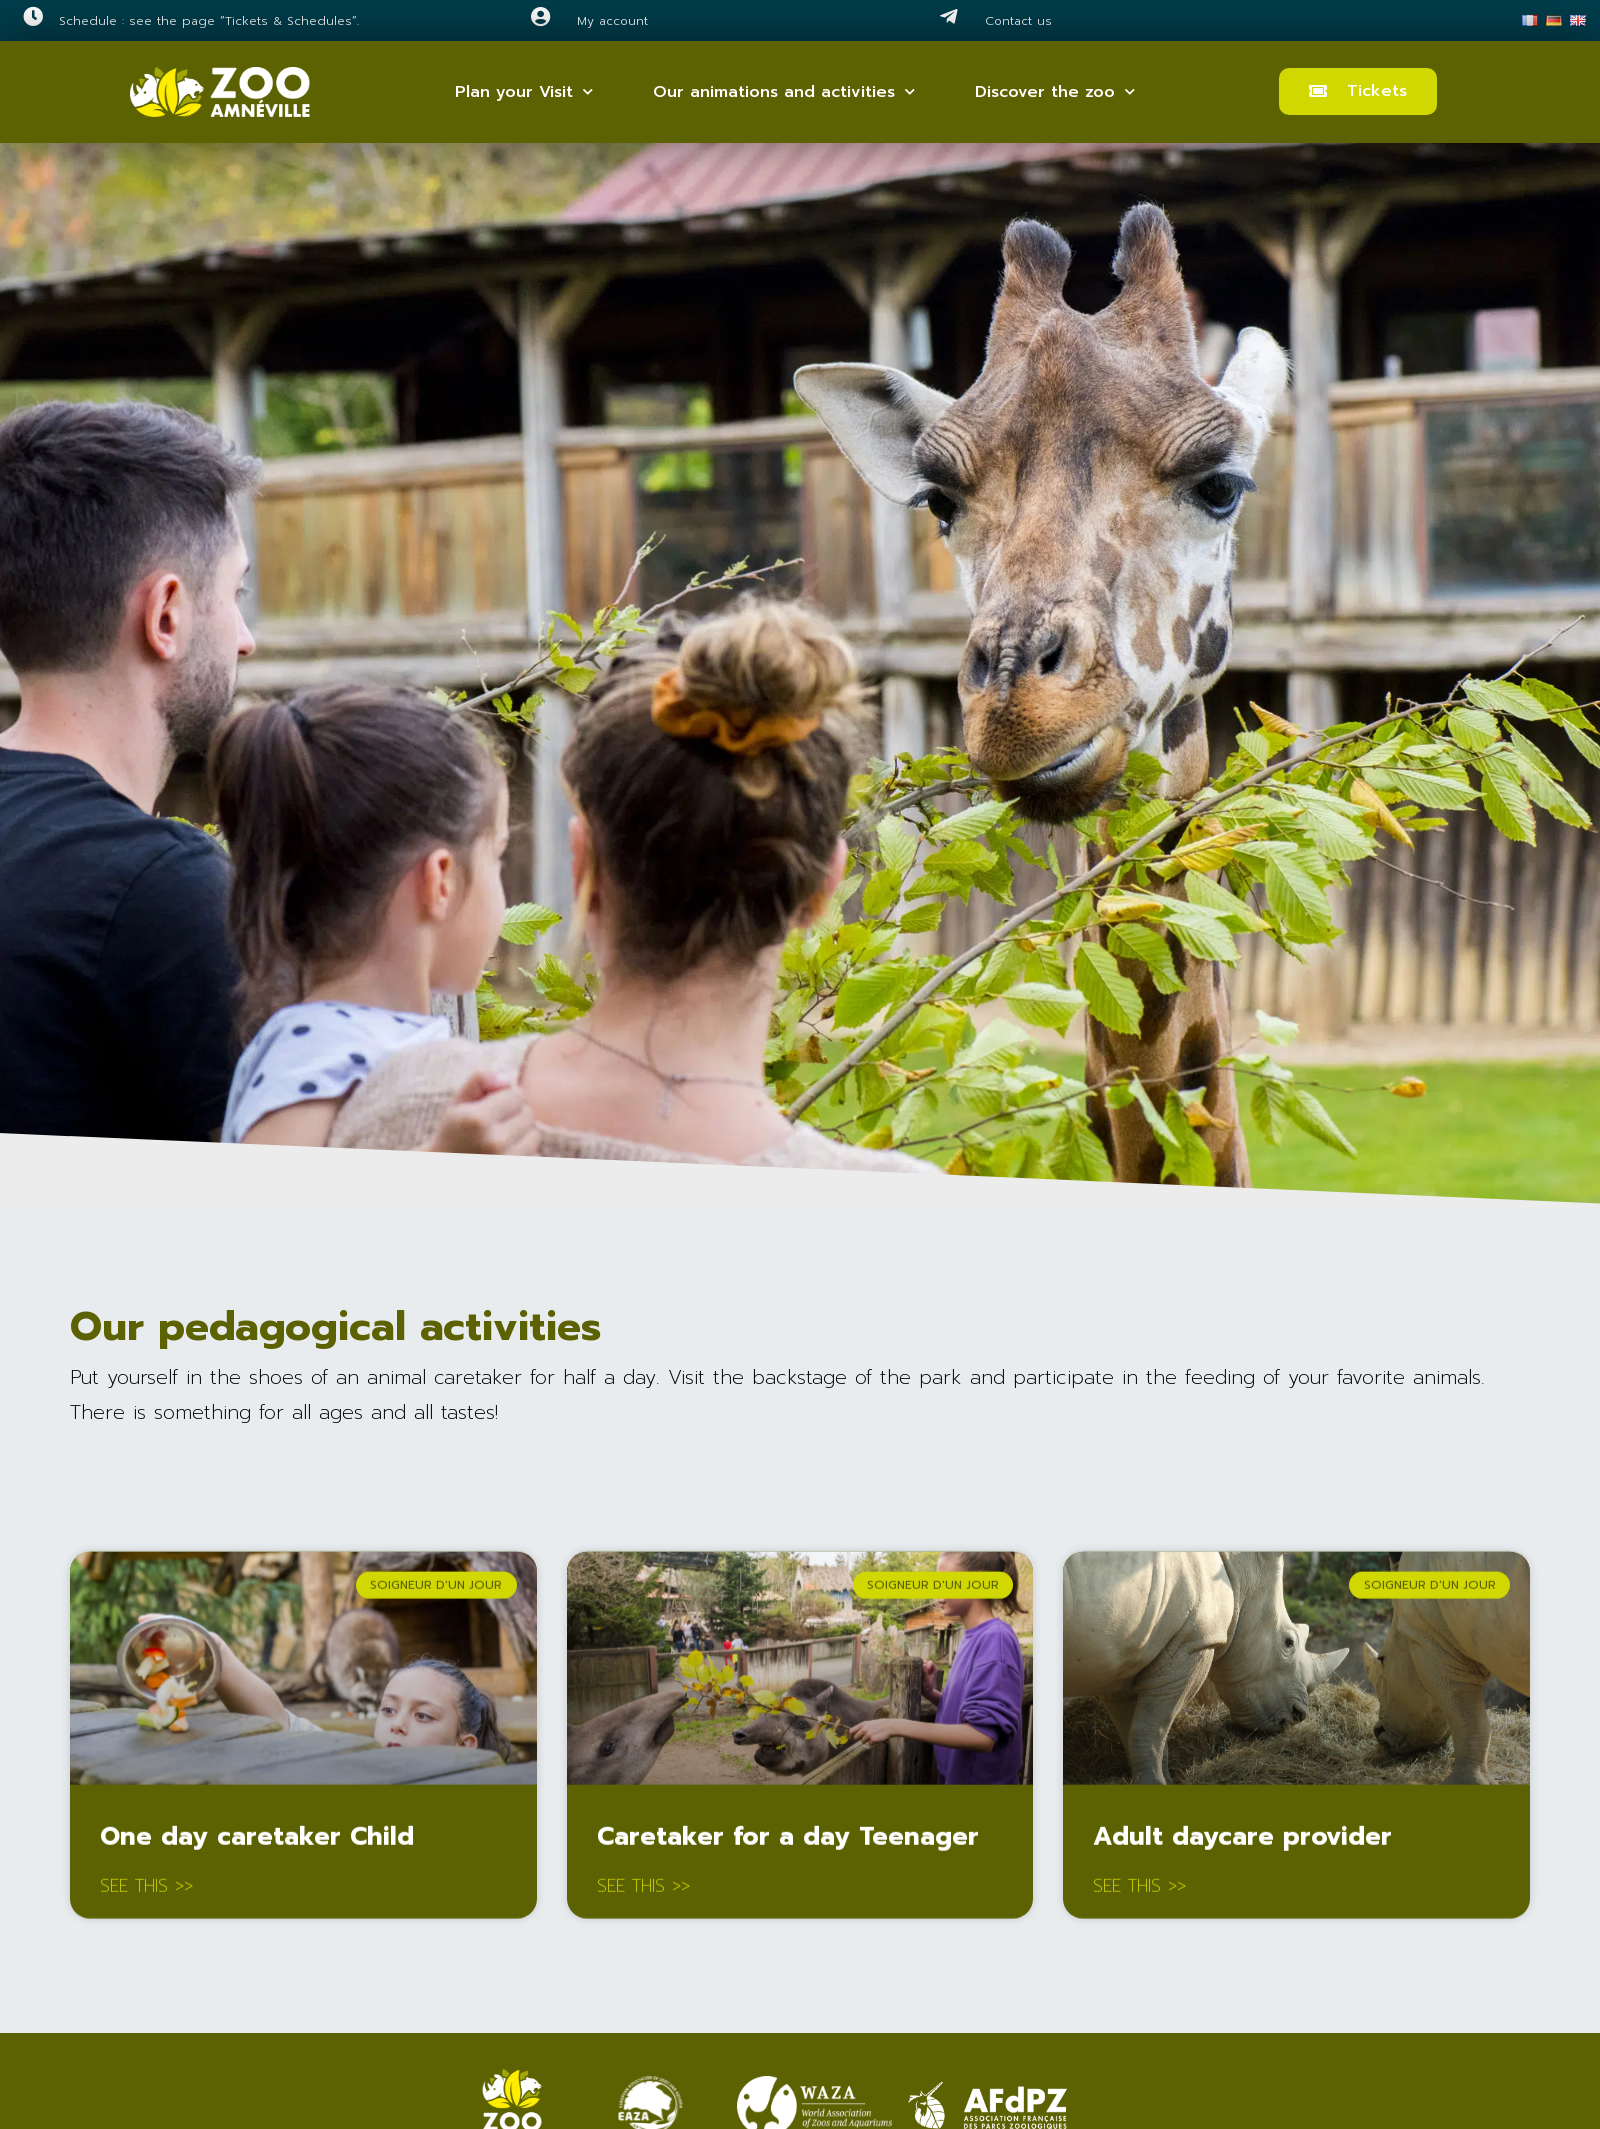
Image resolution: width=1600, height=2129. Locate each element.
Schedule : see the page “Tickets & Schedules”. (209, 21)
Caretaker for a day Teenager (788, 1843)
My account (612, 21)
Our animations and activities (784, 91)
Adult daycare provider (1242, 1843)
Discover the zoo (1055, 91)
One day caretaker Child (257, 1843)
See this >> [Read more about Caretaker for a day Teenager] (643, 1893)
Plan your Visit (524, 91)
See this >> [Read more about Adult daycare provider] (1139, 1893)
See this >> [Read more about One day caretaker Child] (146, 1893)
